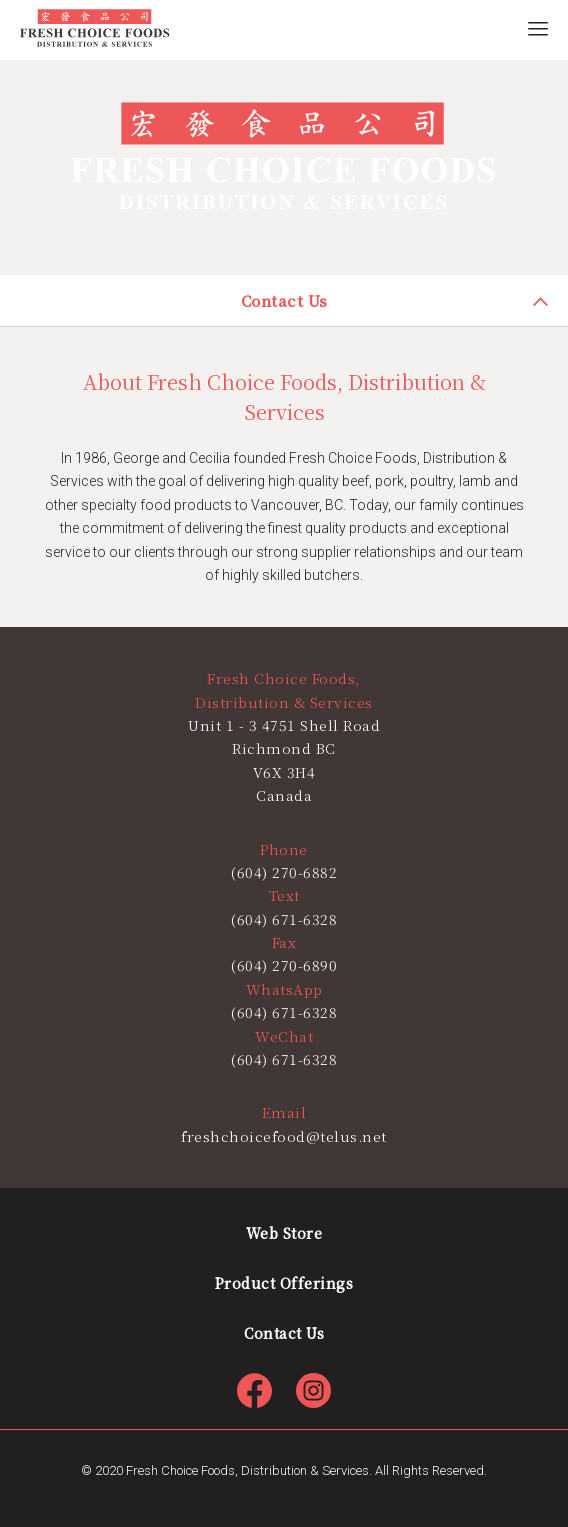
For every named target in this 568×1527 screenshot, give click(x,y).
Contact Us (284, 1333)
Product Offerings (284, 1283)
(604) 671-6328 (284, 1012)
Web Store (284, 1233)
